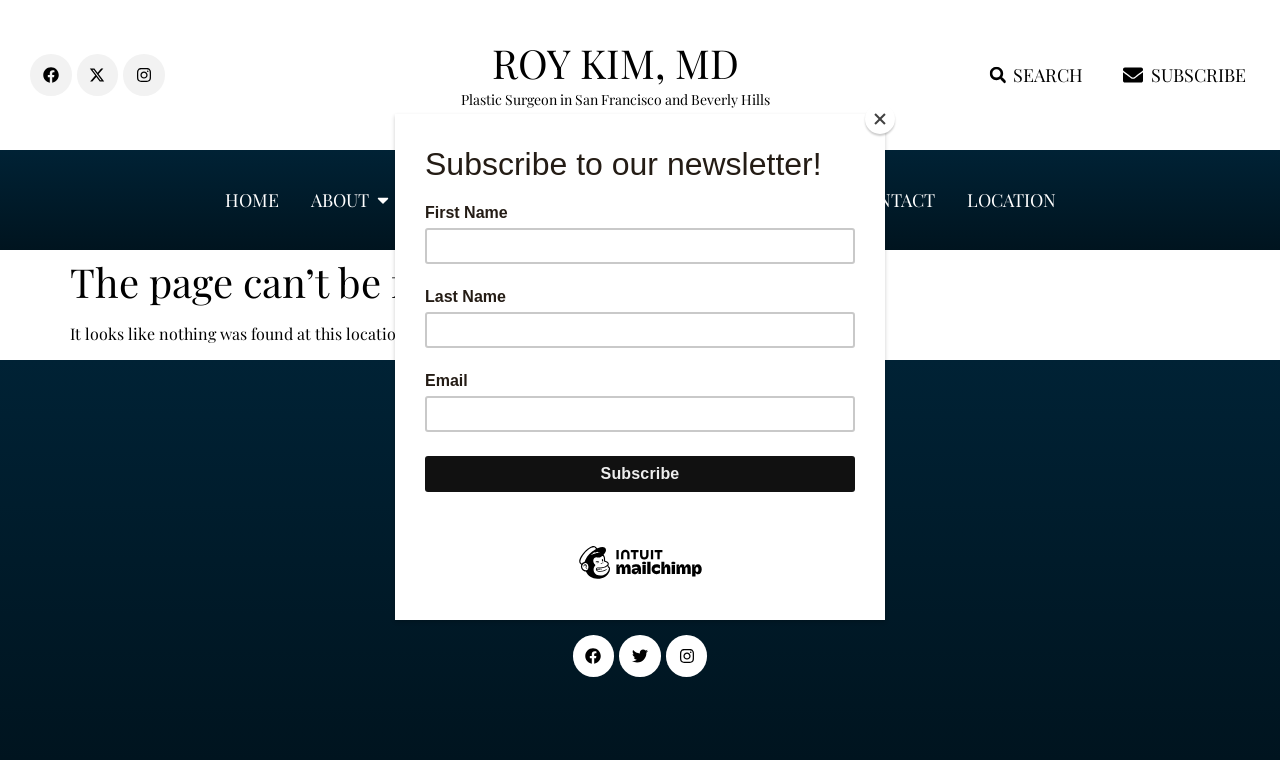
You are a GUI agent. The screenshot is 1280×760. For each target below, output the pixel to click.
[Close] (880, 119)
